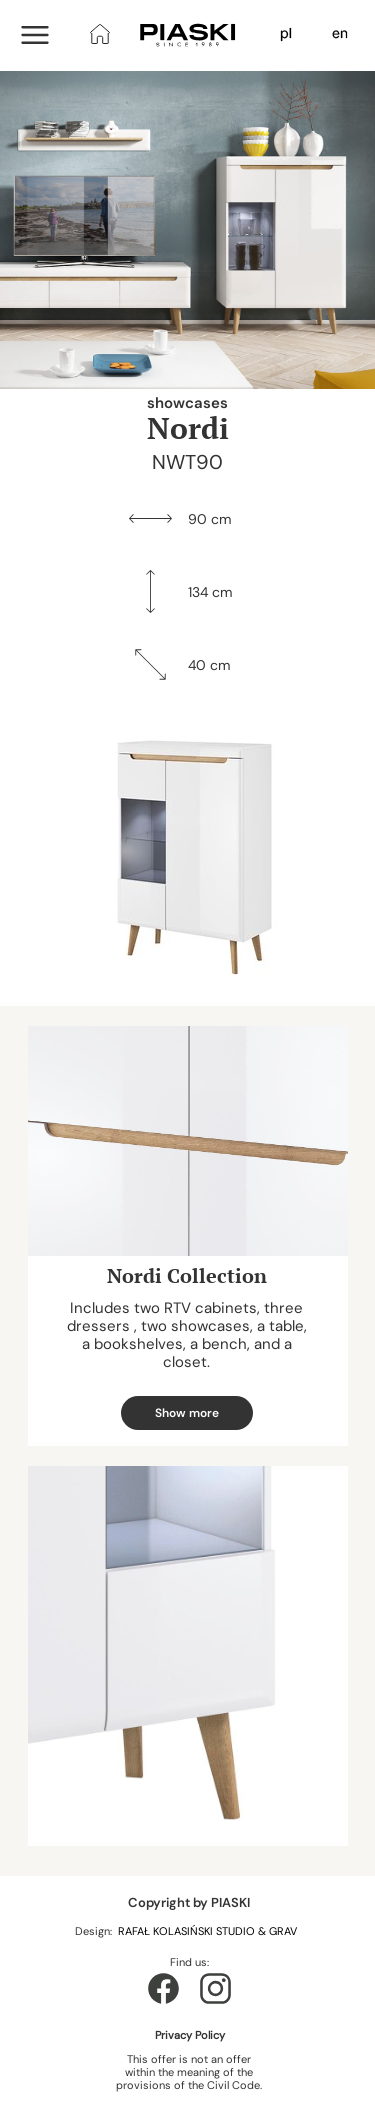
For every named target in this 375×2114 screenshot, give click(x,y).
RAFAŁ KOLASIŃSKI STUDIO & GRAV (209, 1931)
